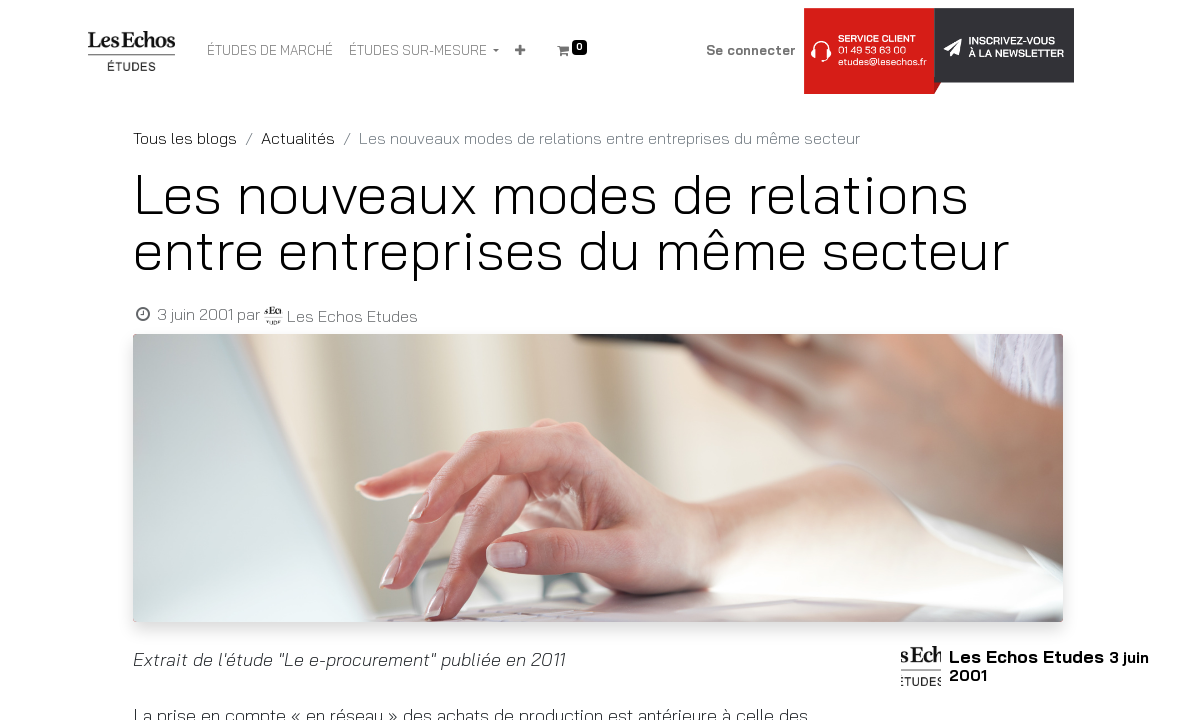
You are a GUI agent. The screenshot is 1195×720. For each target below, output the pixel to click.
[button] (520, 51)
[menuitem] (270, 51)
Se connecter (751, 50)
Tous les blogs (185, 138)
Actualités (298, 138)
